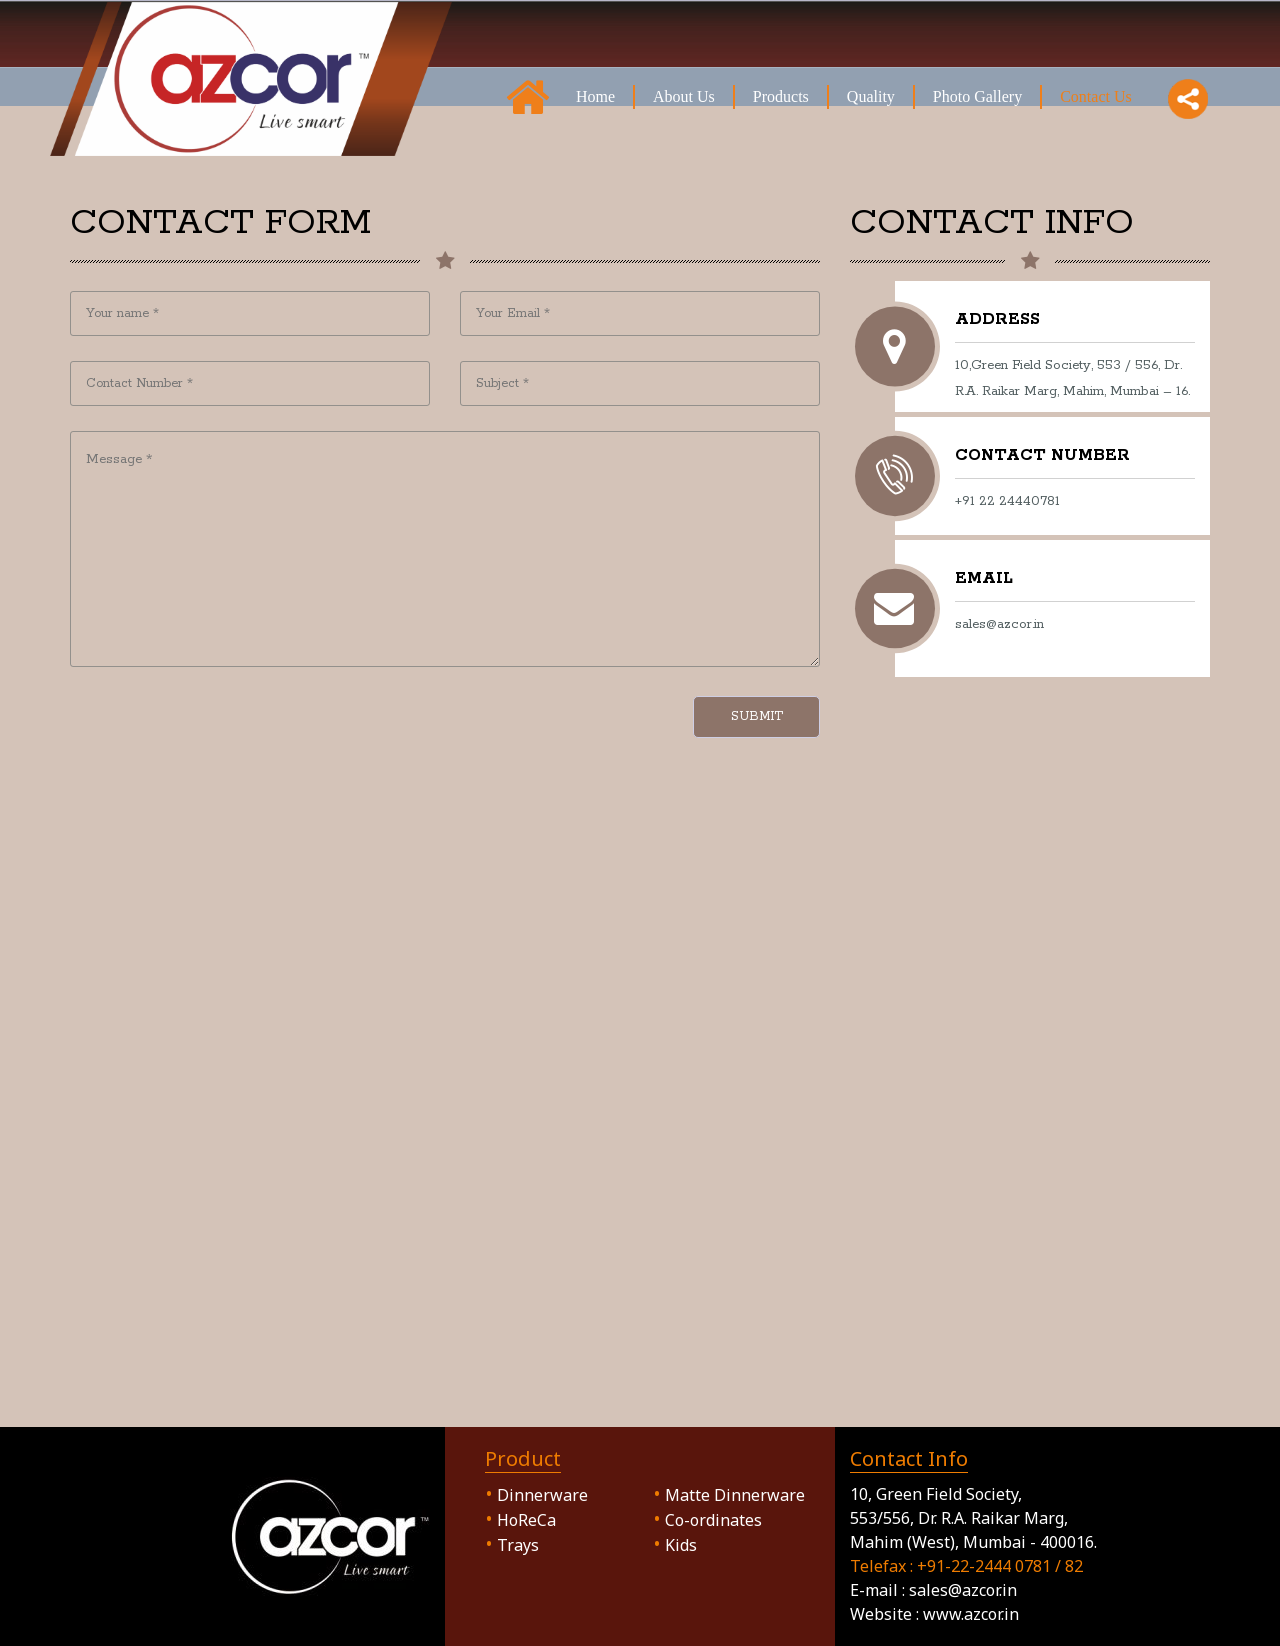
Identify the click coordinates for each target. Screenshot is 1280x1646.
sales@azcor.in (963, 1590)
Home (595, 95)
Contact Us (1096, 95)
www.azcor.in (971, 1614)
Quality (871, 95)
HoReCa (526, 1520)
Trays (518, 1545)
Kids (681, 1545)
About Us (684, 95)
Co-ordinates (713, 1520)
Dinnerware (536, 1495)
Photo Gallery (977, 95)
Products (781, 95)
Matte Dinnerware (735, 1495)
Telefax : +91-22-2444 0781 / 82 (966, 1566)
